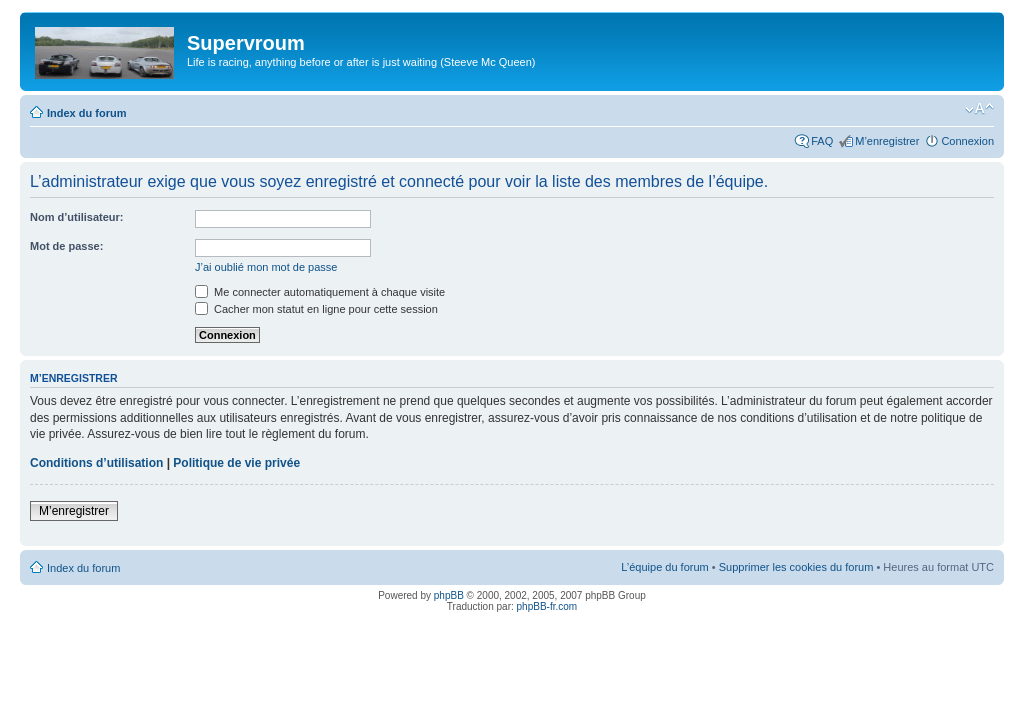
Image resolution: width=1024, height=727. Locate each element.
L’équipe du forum (664, 567)
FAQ (822, 141)
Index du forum (86, 113)
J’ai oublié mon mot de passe (266, 267)
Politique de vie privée (236, 463)
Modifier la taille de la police (979, 109)
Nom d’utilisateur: (77, 217)
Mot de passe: (66, 246)
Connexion (967, 141)
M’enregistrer (887, 141)
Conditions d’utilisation (96, 463)
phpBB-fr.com (547, 606)
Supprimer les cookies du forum (796, 567)
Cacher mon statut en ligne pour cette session (316, 309)
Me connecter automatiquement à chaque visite (320, 292)
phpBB (449, 595)
